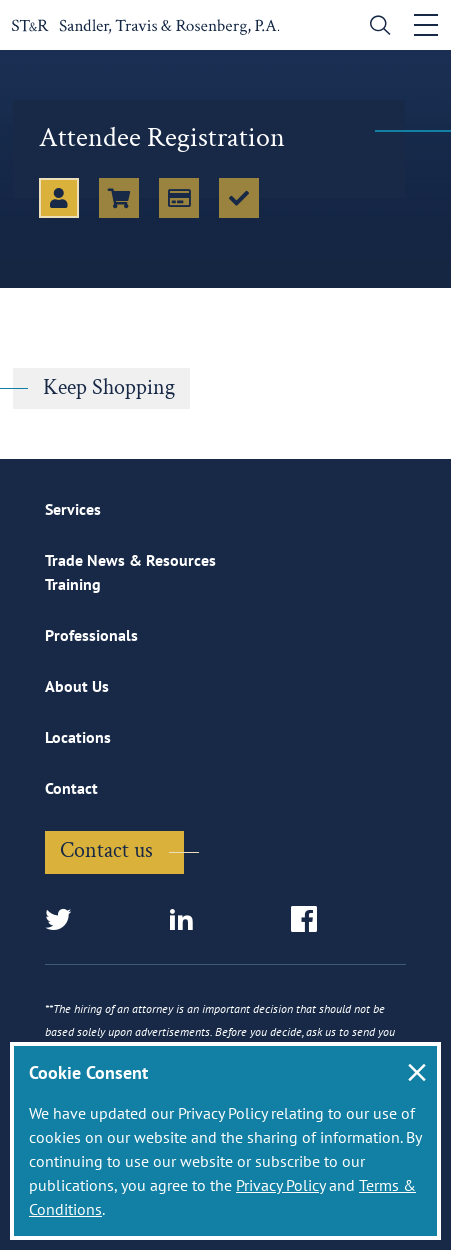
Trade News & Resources (130, 560)
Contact (71, 788)
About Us (77, 686)
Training (73, 584)
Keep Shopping (109, 387)
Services (73, 509)
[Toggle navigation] (426, 25)
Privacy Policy (280, 1185)
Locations (78, 737)
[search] (375, 27)
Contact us (106, 850)
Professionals (91, 635)
